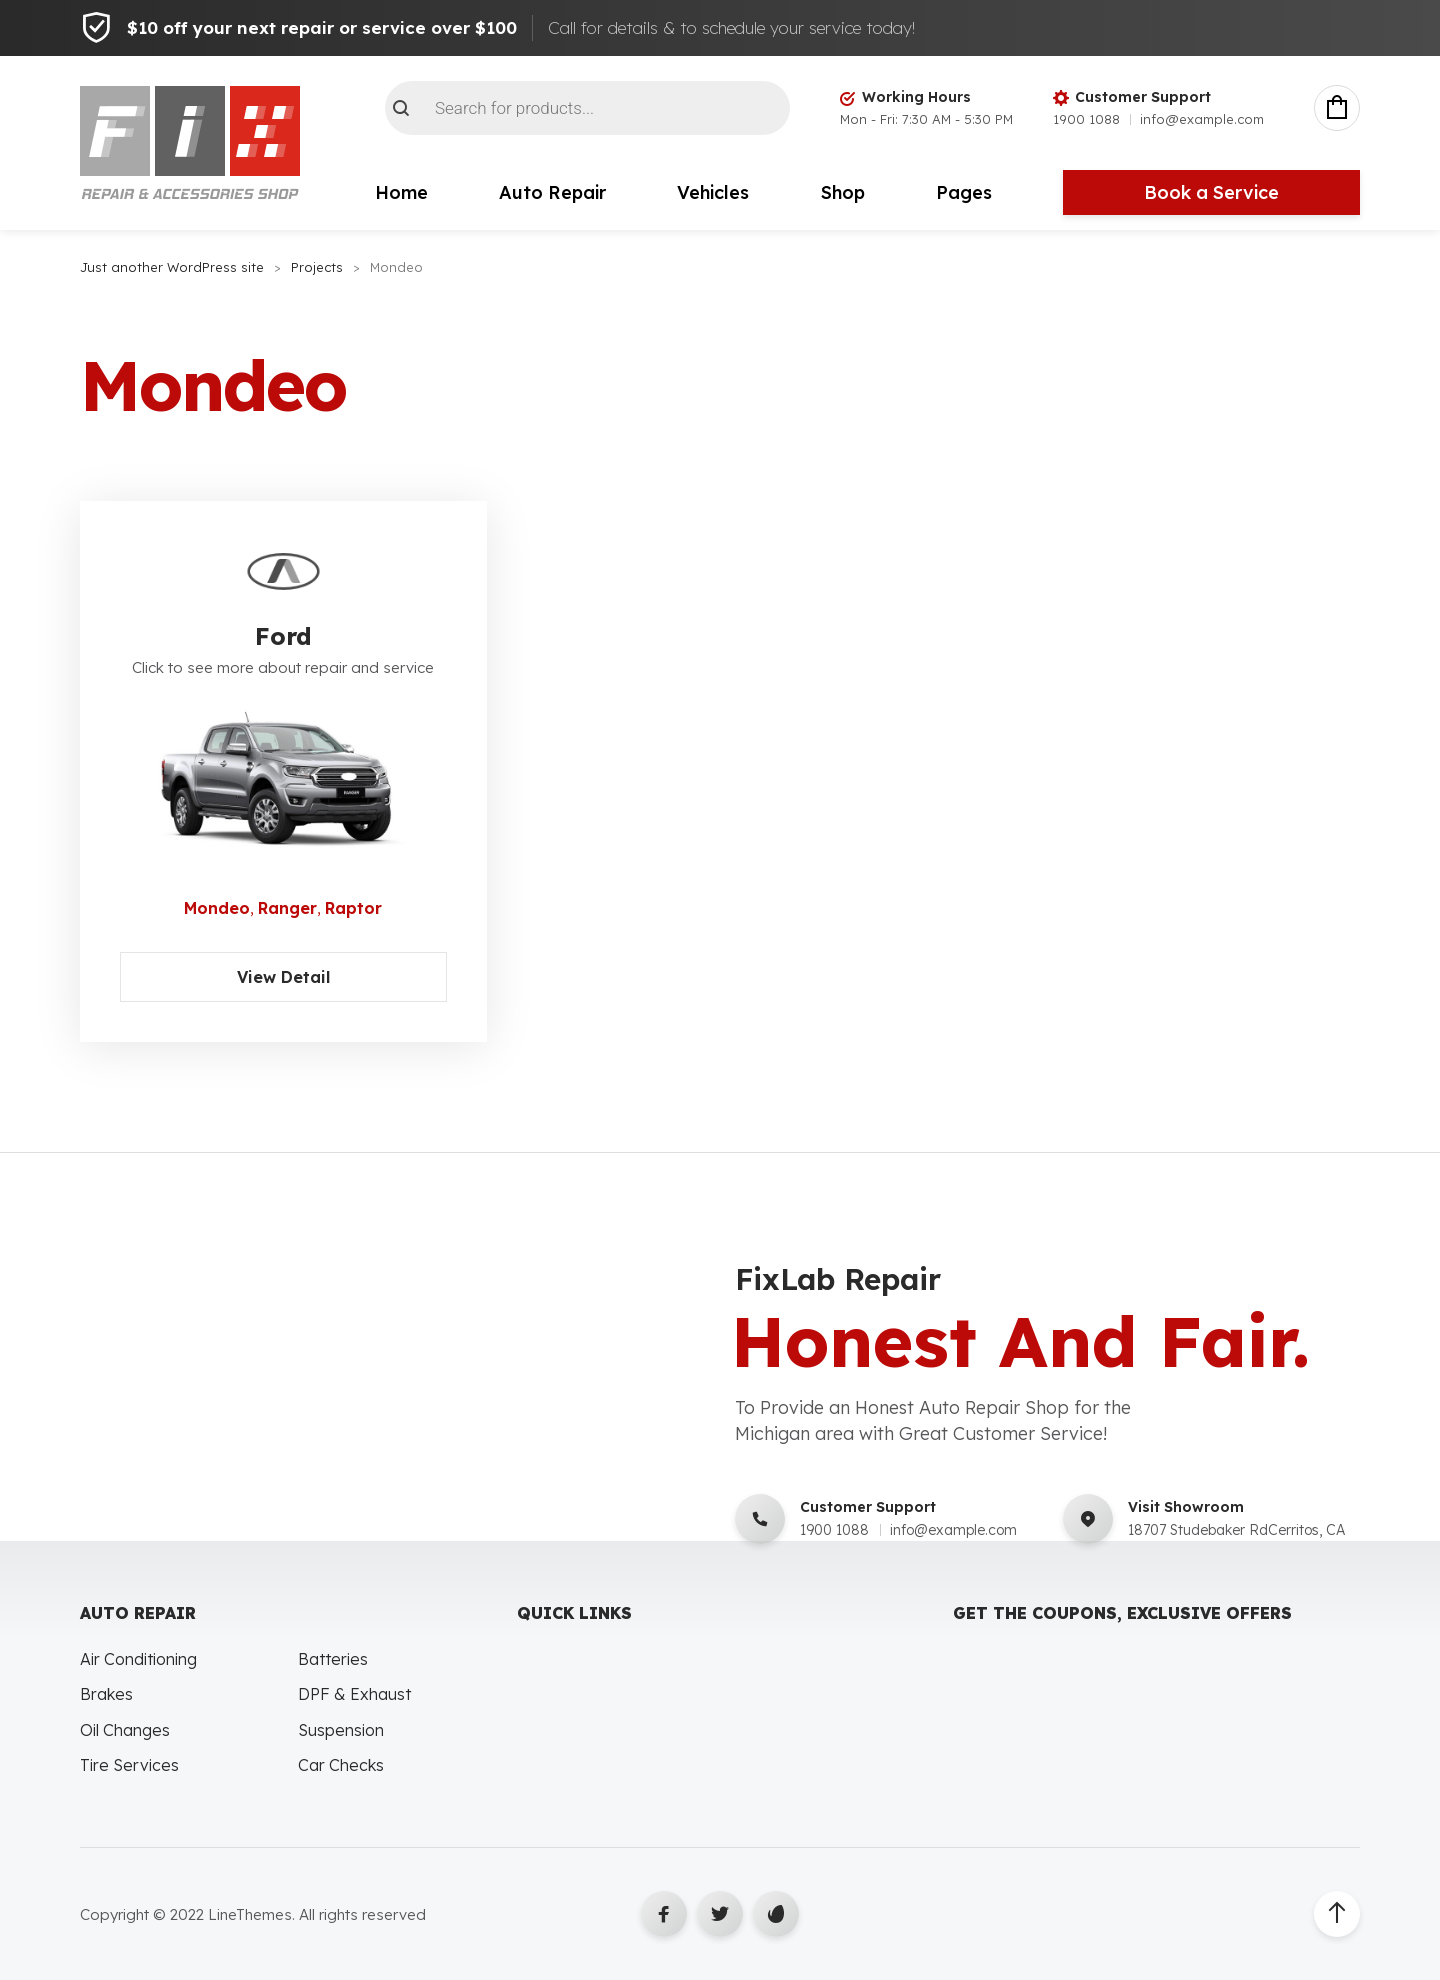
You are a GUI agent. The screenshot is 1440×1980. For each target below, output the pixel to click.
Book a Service (1211, 192)
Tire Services (129, 1765)
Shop (843, 192)
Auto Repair (552, 192)
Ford (283, 636)
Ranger (287, 908)
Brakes (106, 1694)
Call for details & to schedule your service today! (731, 27)
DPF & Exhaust (354, 1694)
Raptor (353, 908)
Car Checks (341, 1765)
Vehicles (713, 192)
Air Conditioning (138, 1659)
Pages (964, 192)
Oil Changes (125, 1730)
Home (401, 192)
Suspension (341, 1730)
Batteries (333, 1659)
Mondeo (217, 908)
